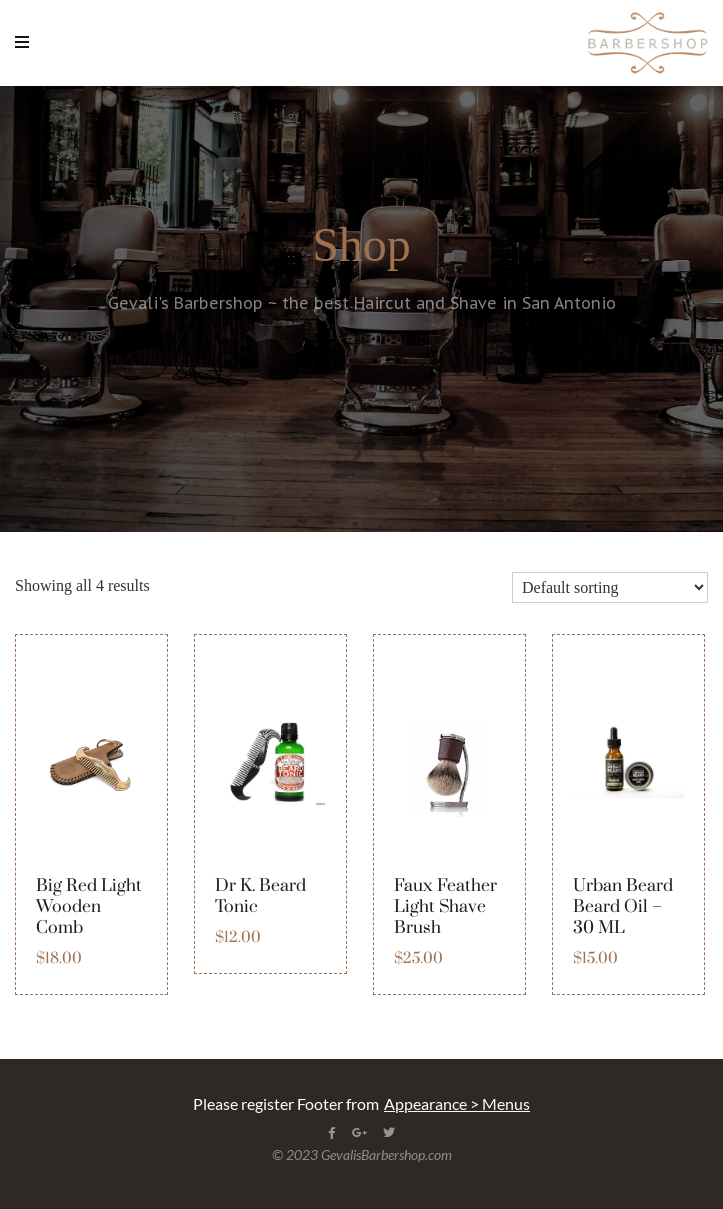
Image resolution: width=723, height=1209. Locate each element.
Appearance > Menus (457, 1103)
